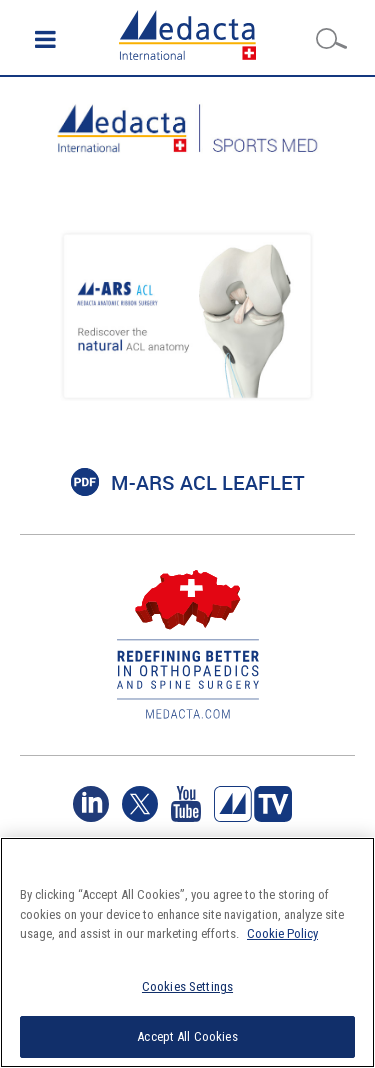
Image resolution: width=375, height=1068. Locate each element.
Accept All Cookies (187, 1036)
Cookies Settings (187, 986)
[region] (187, 952)
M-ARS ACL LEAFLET (208, 482)
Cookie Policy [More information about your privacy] (282, 933)
